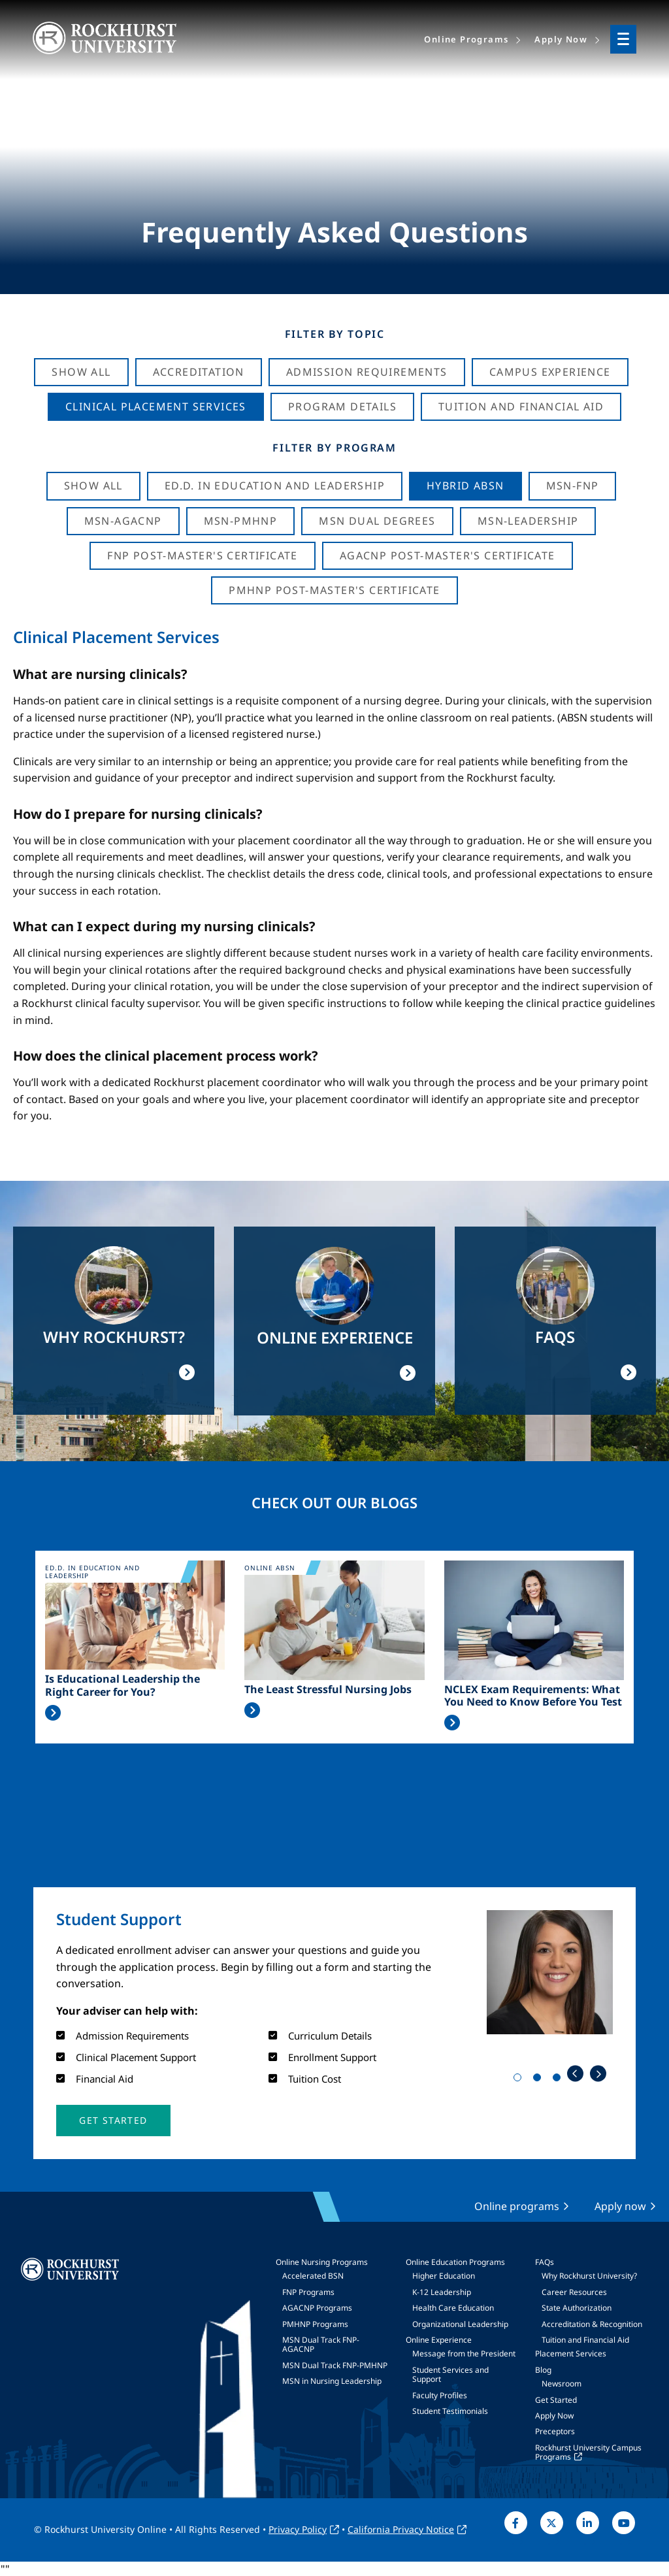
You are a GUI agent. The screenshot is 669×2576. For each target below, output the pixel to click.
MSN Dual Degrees (377, 521)
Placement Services (570, 2353)
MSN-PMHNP (241, 521)
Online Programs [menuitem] (466, 39)
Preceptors (555, 2431)
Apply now (620, 2206)
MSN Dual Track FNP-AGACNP (320, 2344)
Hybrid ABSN (465, 485)
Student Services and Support (450, 2374)
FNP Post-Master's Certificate (202, 555)
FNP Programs (308, 2292)
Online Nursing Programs (322, 2262)
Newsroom (561, 2383)
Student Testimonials (450, 2411)
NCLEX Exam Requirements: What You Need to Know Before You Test (533, 1695)
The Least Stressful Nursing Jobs (328, 1689)
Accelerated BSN (313, 2275)
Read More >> (53, 1713)
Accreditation (198, 372)
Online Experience (439, 2339)
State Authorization (577, 2307)
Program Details (342, 406)
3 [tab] (559, 2080)
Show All (81, 372)
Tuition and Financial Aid (585, 2339)
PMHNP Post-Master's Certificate (334, 590)
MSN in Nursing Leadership (332, 2380)
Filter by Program (334, 447)
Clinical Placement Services (155, 406)
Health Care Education (453, 2307)
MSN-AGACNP (123, 521)
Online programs (516, 2206)
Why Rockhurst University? (589, 2275)
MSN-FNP (572, 485)
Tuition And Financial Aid (521, 406)
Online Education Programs (455, 2262)
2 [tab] (539, 2080)
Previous (575, 2074)
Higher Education (443, 2275)
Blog (543, 2369)
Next (598, 2074)
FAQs (544, 2262)
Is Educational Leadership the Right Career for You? (122, 1685)
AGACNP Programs (317, 2307)
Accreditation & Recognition (592, 2324)
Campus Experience (550, 372)
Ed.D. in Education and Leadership (275, 485)
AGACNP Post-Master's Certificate (447, 555)
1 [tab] (520, 2080)
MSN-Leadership (528, 521)
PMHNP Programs (315, 2324)
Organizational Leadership (460, 2324)
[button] (113, 2120)
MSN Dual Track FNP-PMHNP (334, 2365)
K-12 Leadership (441, 2292)
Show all (93, 485)
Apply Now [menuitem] (560, 39)
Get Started (556, 2399)
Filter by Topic (335, 334)
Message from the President (463, 2353)
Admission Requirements (367, 372)
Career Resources (574, 2292)
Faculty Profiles (439, 2395)
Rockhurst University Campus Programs (588, 2452)
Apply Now (554, 2415)
